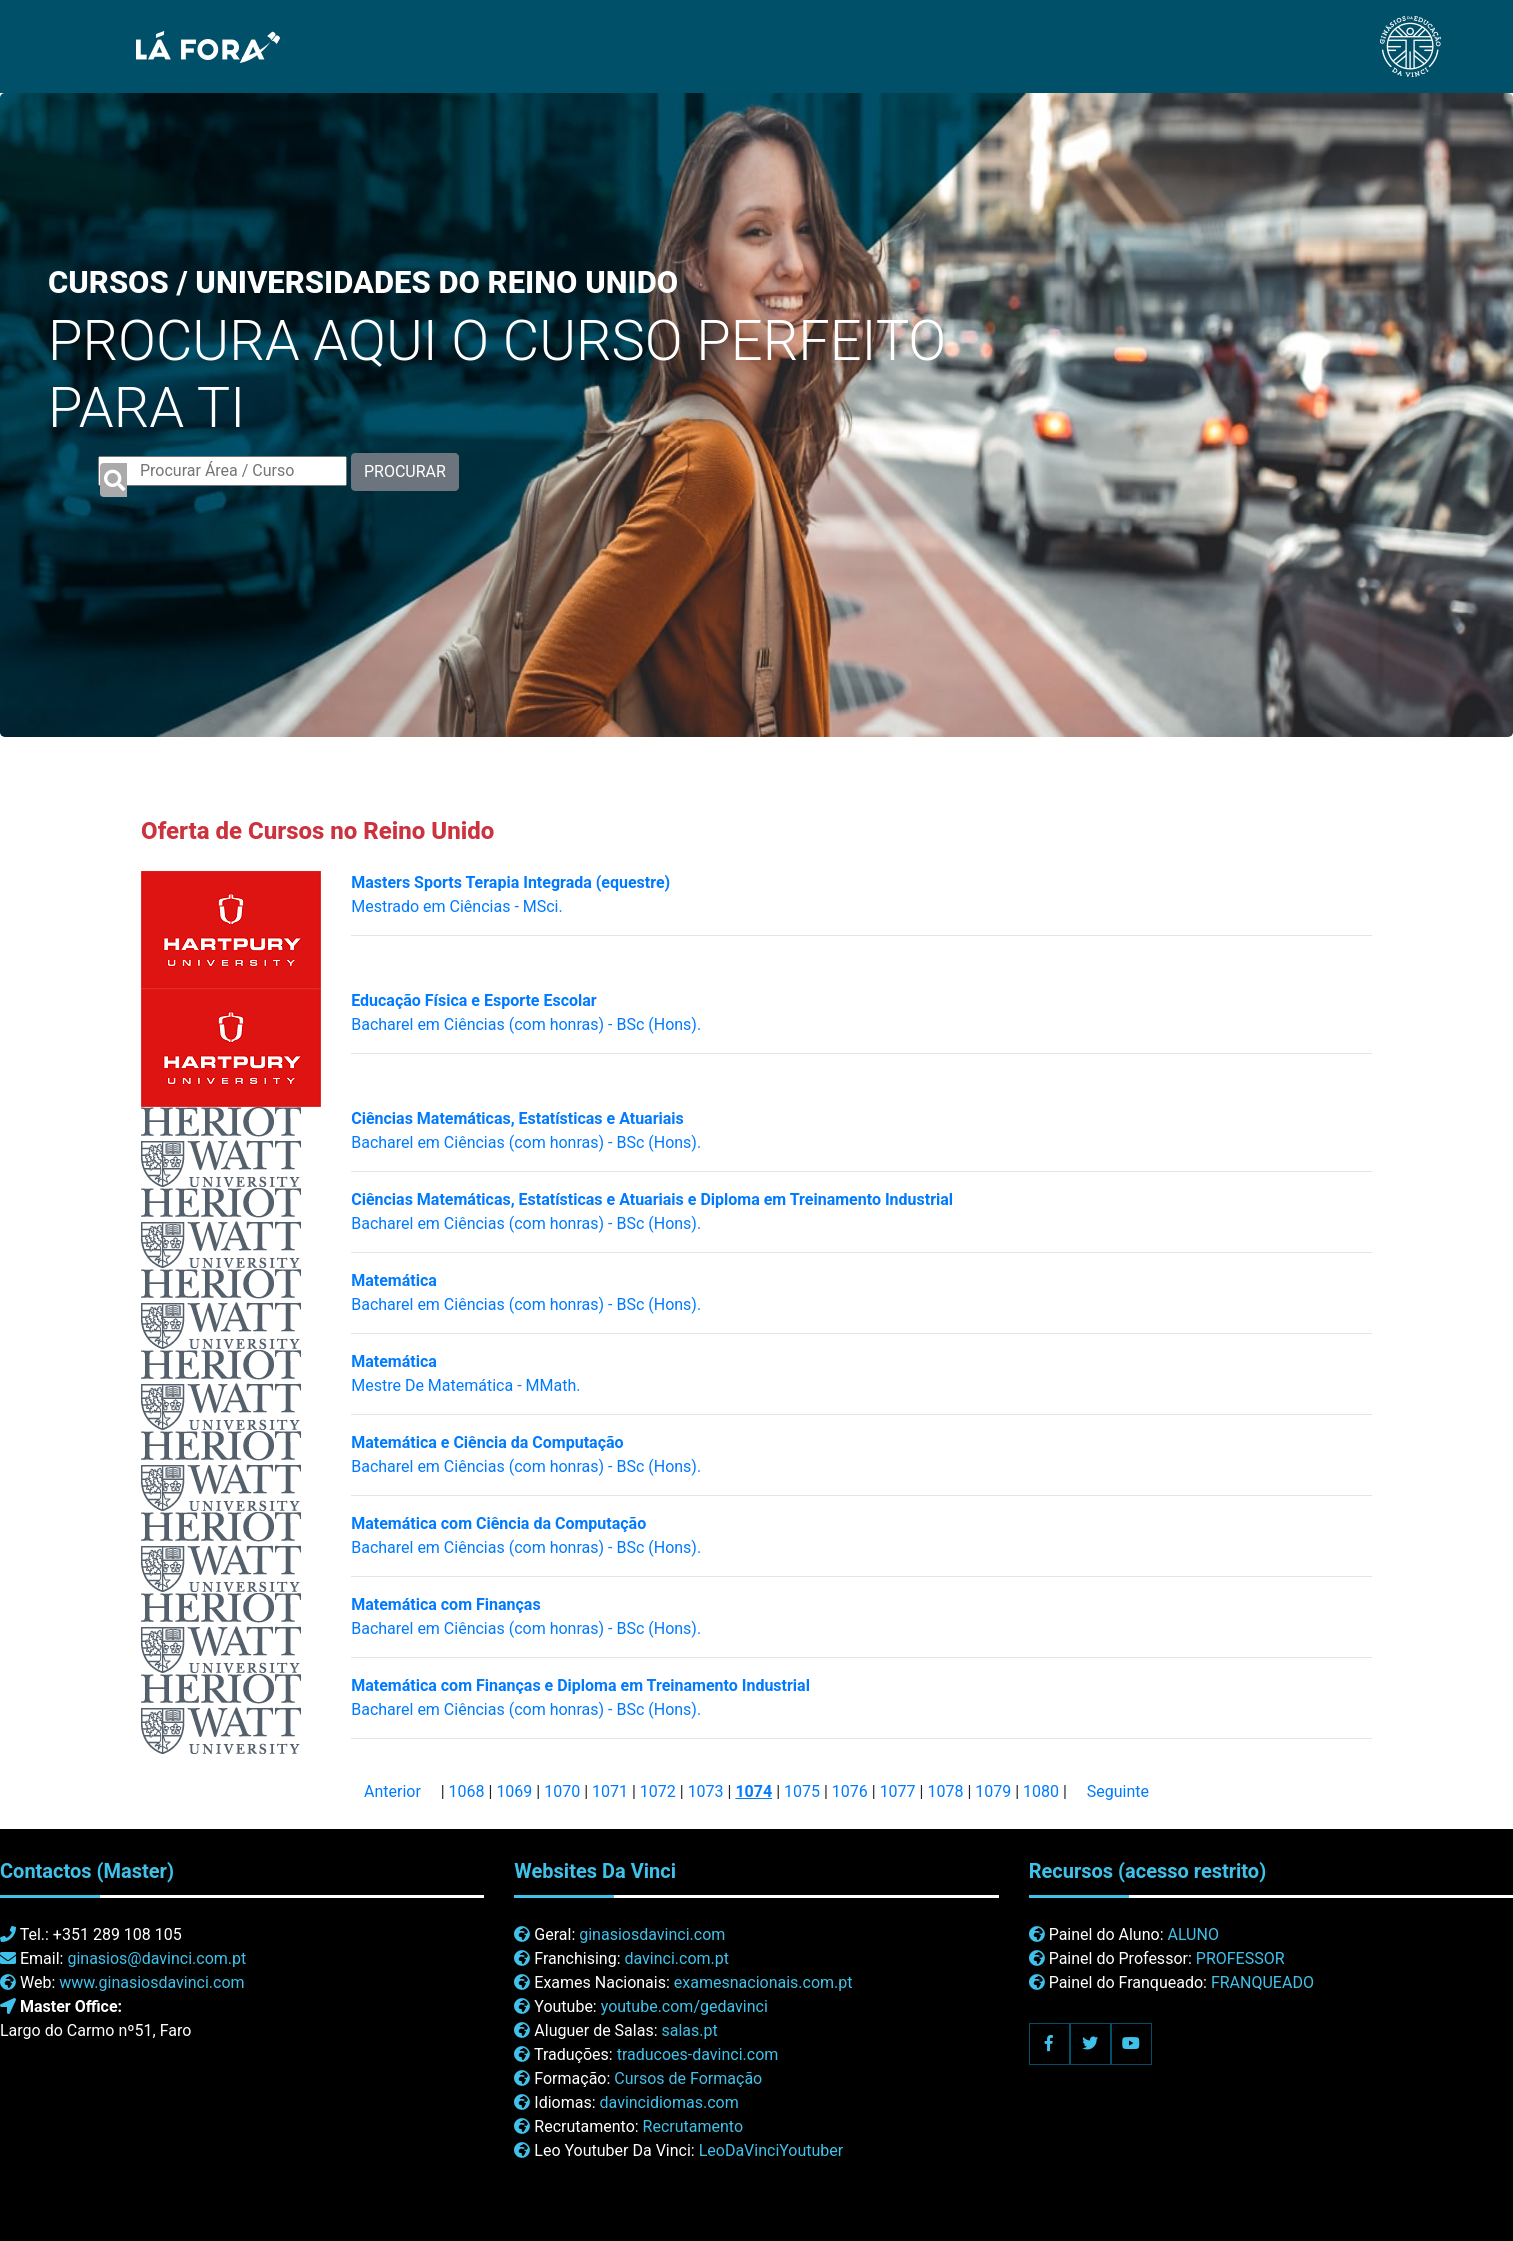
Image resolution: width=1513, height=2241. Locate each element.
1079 (993, 1791)
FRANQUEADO (1262, 1982)
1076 (850, 1791)
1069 (514, 1791)
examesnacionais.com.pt (763, 1982)
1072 (658, 1791)
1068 (467, 1791)
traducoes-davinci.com (698, 2054)
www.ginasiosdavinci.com (151, 1982)
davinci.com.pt (676, 1958)
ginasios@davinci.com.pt (156, 1958)
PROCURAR (405, 471)
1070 (562, 1791)
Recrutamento (693, 2126)
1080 (1041, 1791)
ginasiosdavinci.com (652, 1934)
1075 (802, 1791)
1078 (945, 1791)
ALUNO (1192, 1934)
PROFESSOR (1240, 1958)
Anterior (392, 1791)
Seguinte (1118, 1791)
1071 (610, 1791)
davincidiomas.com (669, 2102)
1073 (706, 1791)
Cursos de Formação (688, 2078)
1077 (898, 1791)
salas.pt (690, 2030)
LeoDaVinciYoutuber (771, 2150)
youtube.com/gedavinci (684, 2006)
